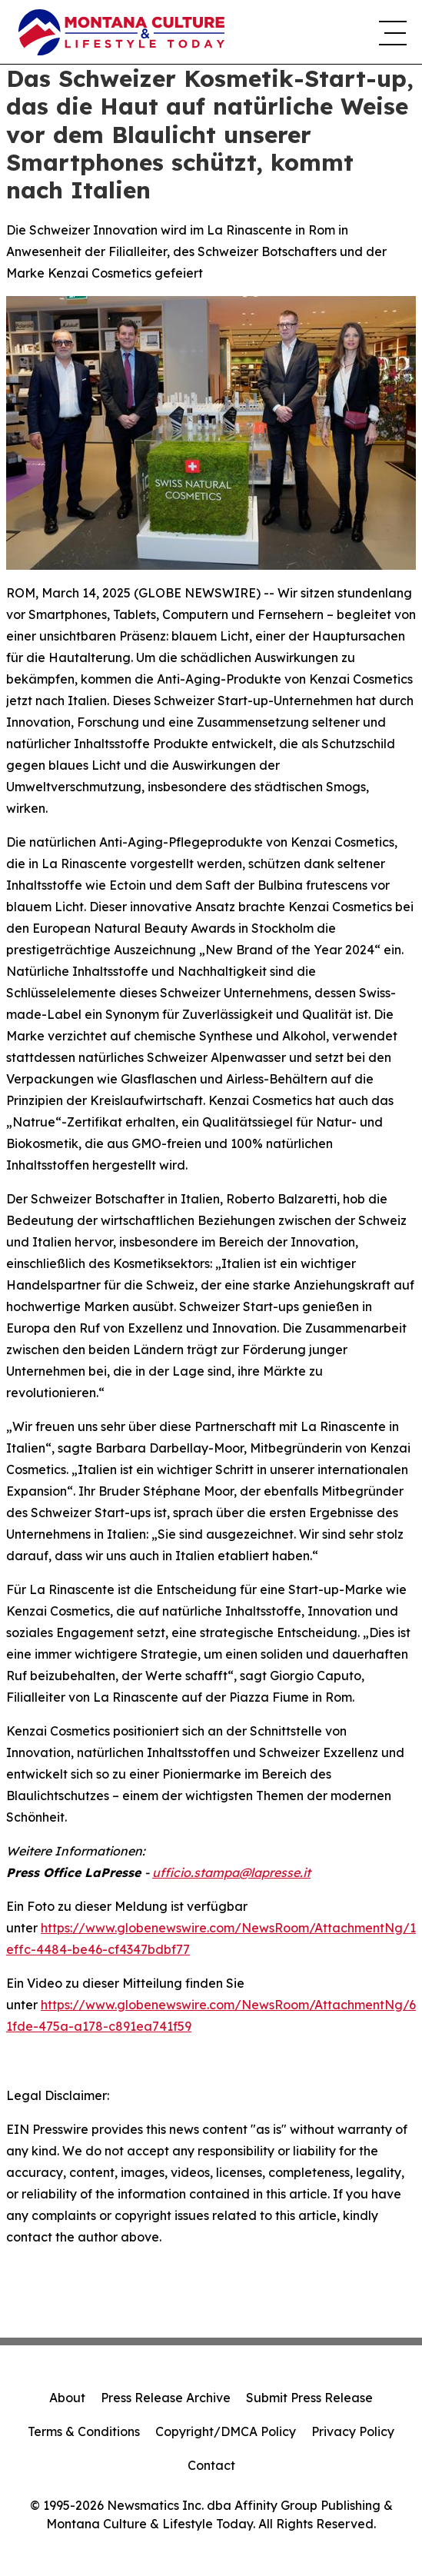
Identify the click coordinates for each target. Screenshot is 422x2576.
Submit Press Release (309, 2397)
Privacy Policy (352, 2431)
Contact (211, 2465)
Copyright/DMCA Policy (225, 2431)
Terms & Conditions (84, 2431)
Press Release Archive (166, 2397)
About (67, 2397)
